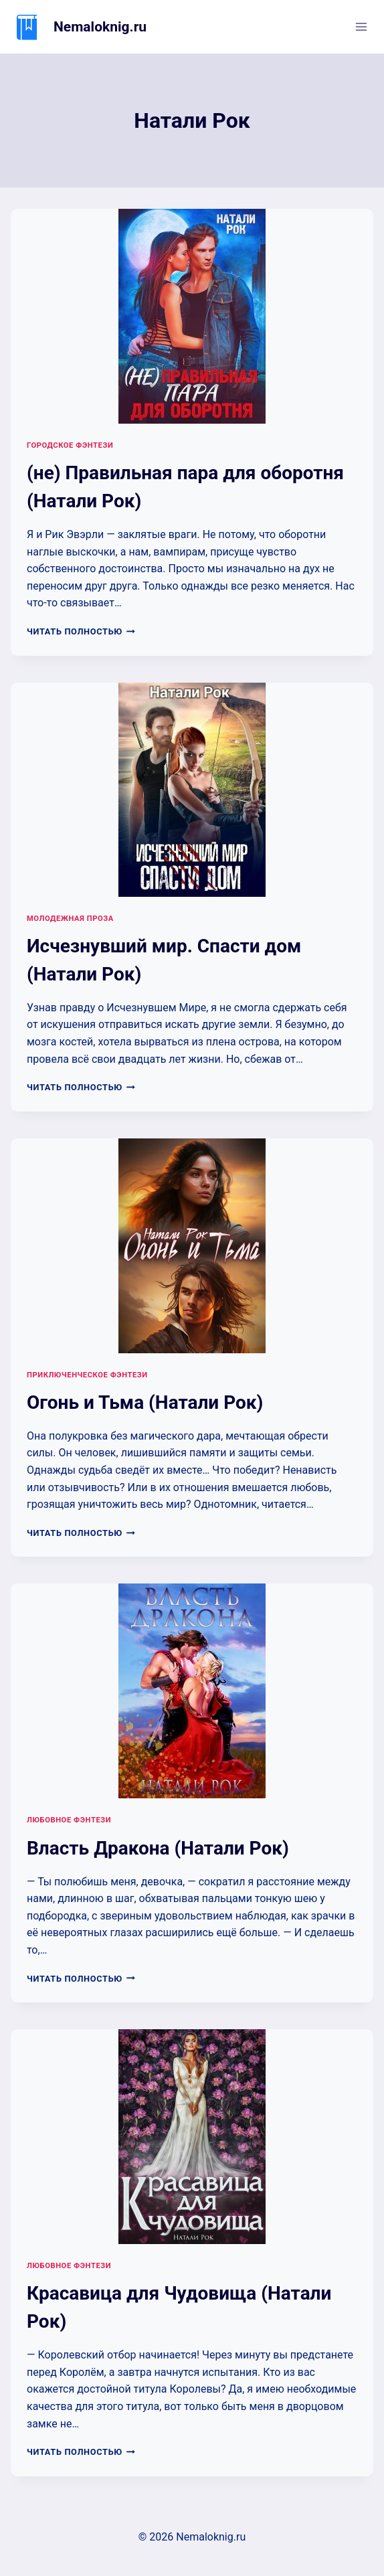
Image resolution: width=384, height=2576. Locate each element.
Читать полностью (81, 631)
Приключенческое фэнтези (87, 1375)
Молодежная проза (70, 918)
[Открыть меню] (361, 26)
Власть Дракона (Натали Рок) (158, 1848)
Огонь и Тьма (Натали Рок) (145, 1402)
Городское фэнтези (70, 445)
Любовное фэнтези (69, 1820)
